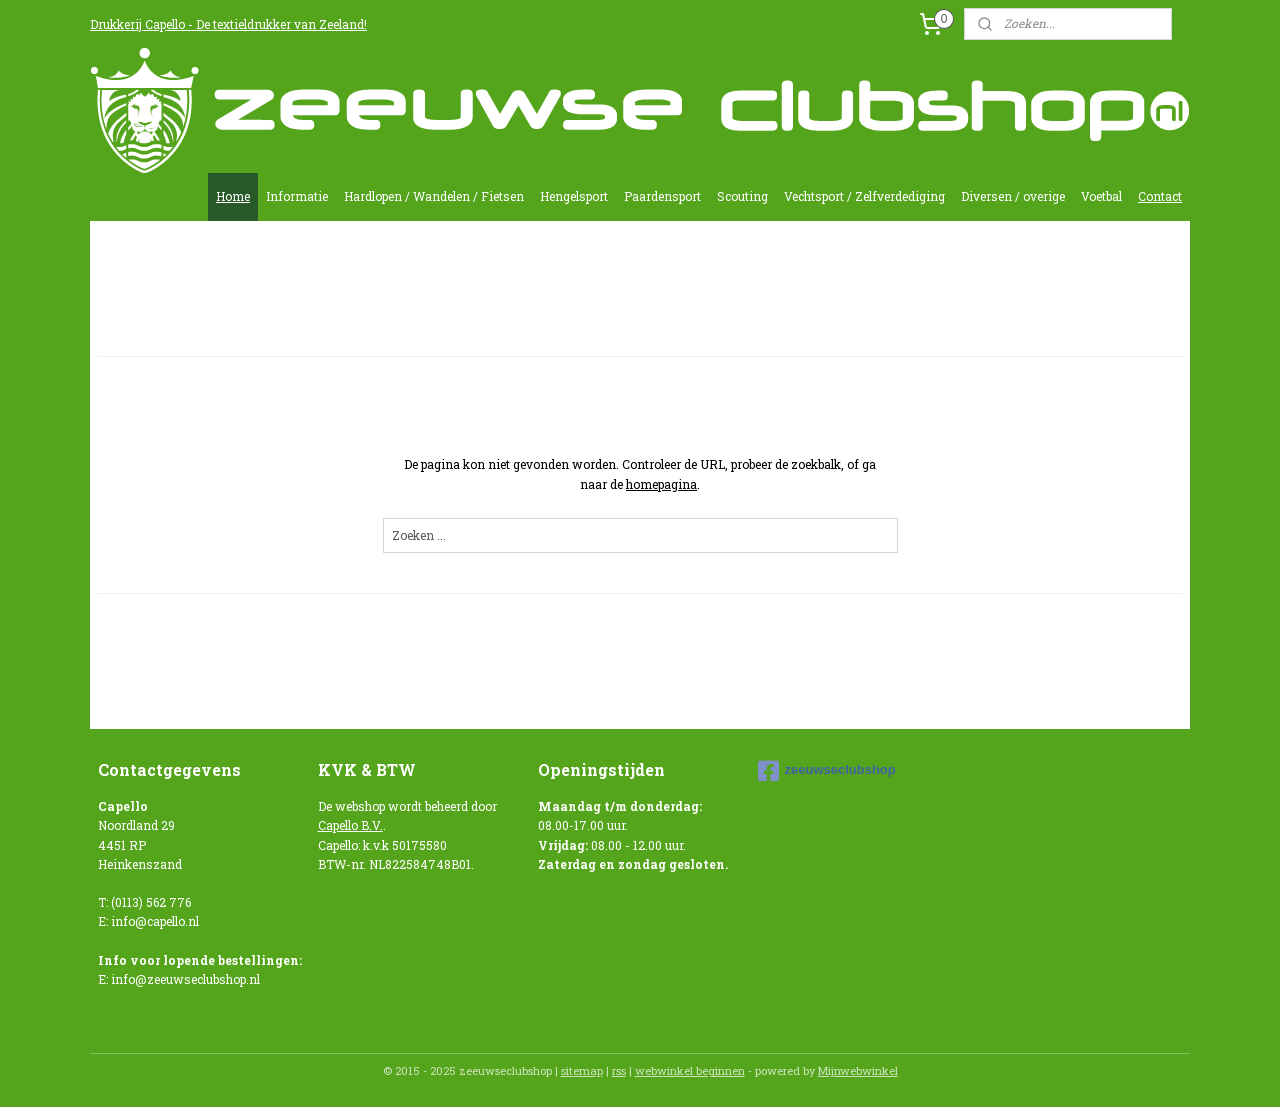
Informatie (297, 196)
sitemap (582, 1070)
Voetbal (1101, 196)
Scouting (742, 196)
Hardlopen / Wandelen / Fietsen (434, 196)
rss (619, 1070)
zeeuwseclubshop (827, 771)
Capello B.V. (350, 825)
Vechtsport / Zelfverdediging (864, 196)
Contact (1160, 196)
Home (233, 196)
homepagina (661, 484)
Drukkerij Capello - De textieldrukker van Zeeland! (228, 24)
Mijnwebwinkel (858, 1070)
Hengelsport (574, 196)
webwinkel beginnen (690, 1070)
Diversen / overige (1013, 196)
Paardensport (662, 196)
